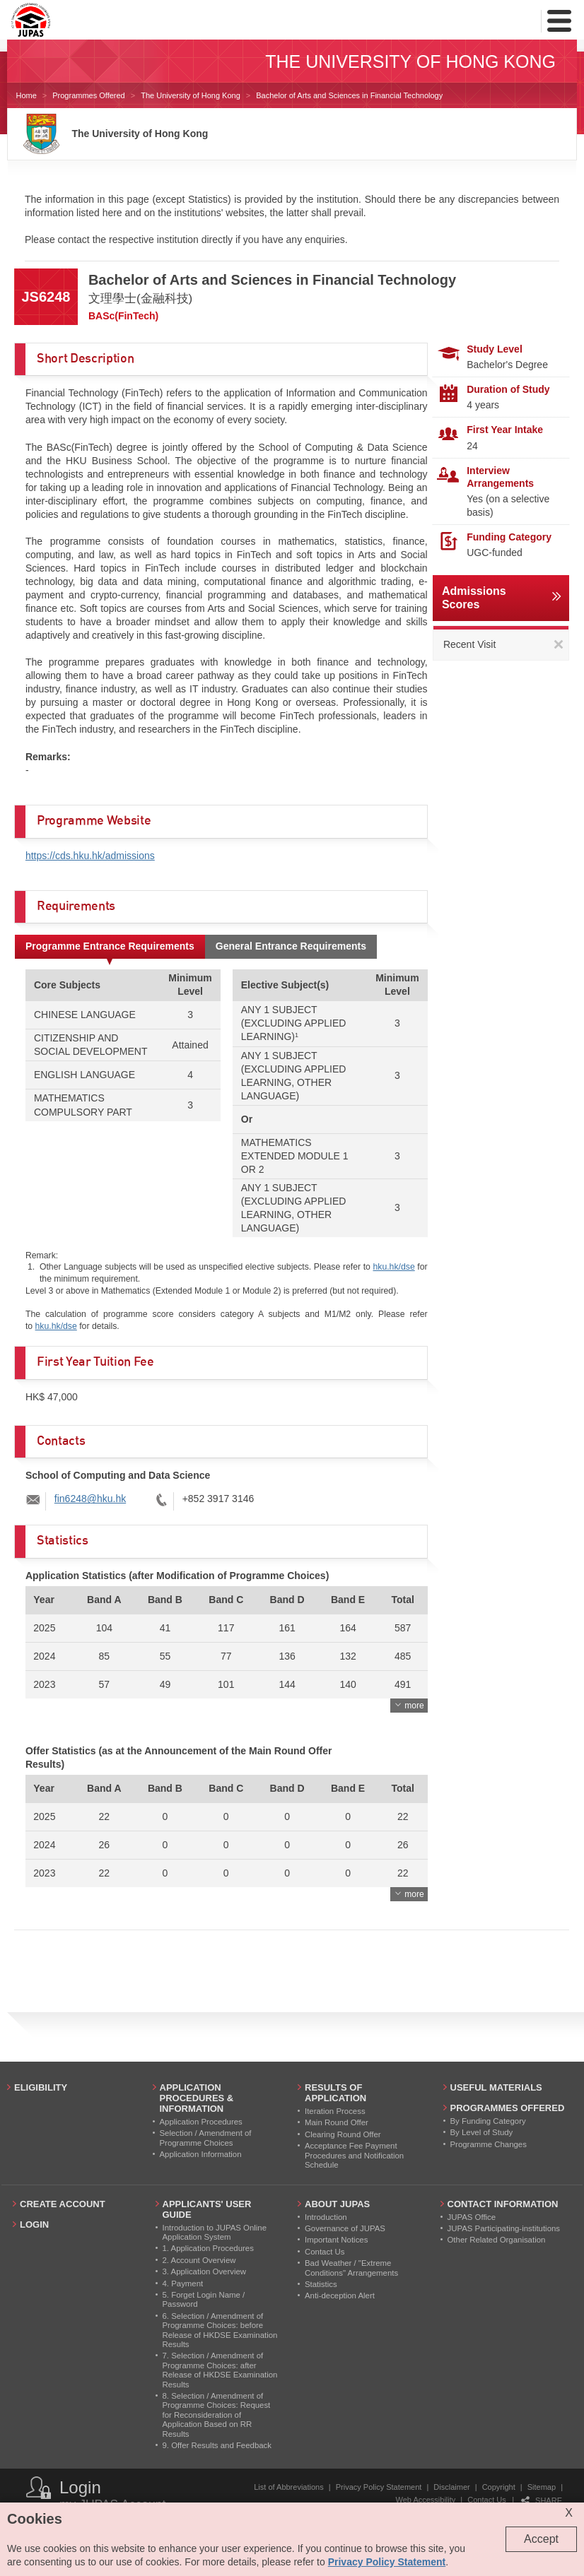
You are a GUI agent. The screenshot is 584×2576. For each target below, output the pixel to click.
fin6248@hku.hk (90, 1498)
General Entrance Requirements (291, 946)
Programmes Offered (88, 95)
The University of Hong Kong (190, 95)
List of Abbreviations (288, 2487)
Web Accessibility (426, 2499)
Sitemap (541, 2487)
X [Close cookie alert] (569, 2513)
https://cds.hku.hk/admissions (90, 855)
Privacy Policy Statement (379, 2487)
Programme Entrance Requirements (109, 946)
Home (26, 95)
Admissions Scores (474, 597)
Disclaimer (451, 2487)
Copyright (498, 2487)
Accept (541, 2539)
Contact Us (486, 2499)
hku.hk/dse (393, 1267)
